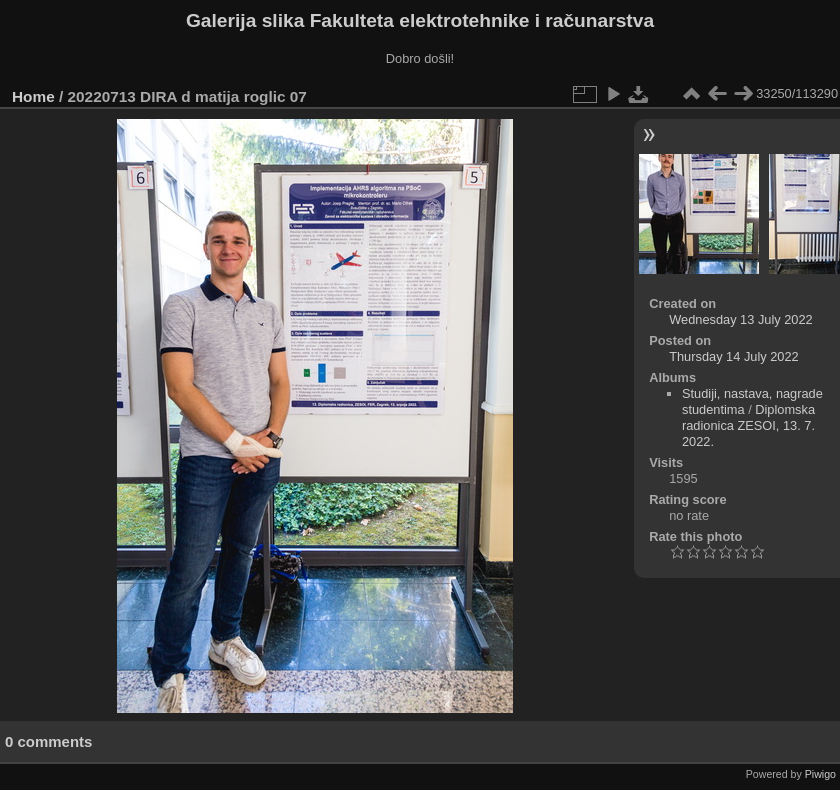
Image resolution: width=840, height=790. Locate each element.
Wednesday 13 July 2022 (740, 319)
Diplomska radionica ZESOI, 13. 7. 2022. (748, 425)
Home (33, 96)
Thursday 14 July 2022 (733, 356)
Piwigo (820, 774)
